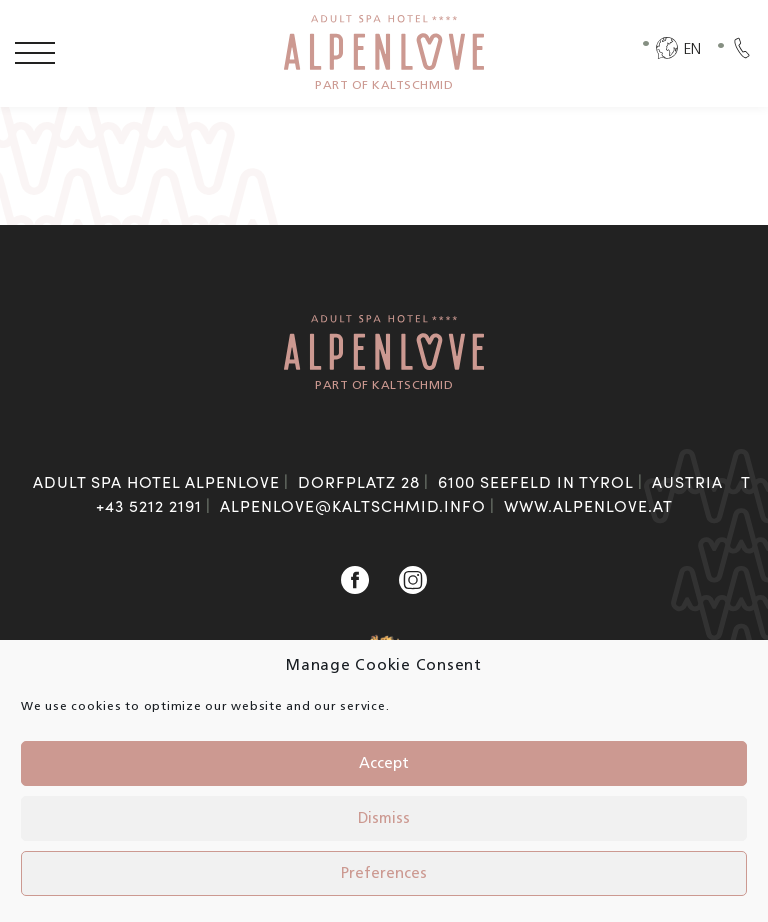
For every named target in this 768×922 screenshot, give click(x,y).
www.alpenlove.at (588, 505)
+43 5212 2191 (149, 505)
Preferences (384, 874)
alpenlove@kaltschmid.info (353, 505)
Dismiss (384, 819)
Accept (384, 764)
